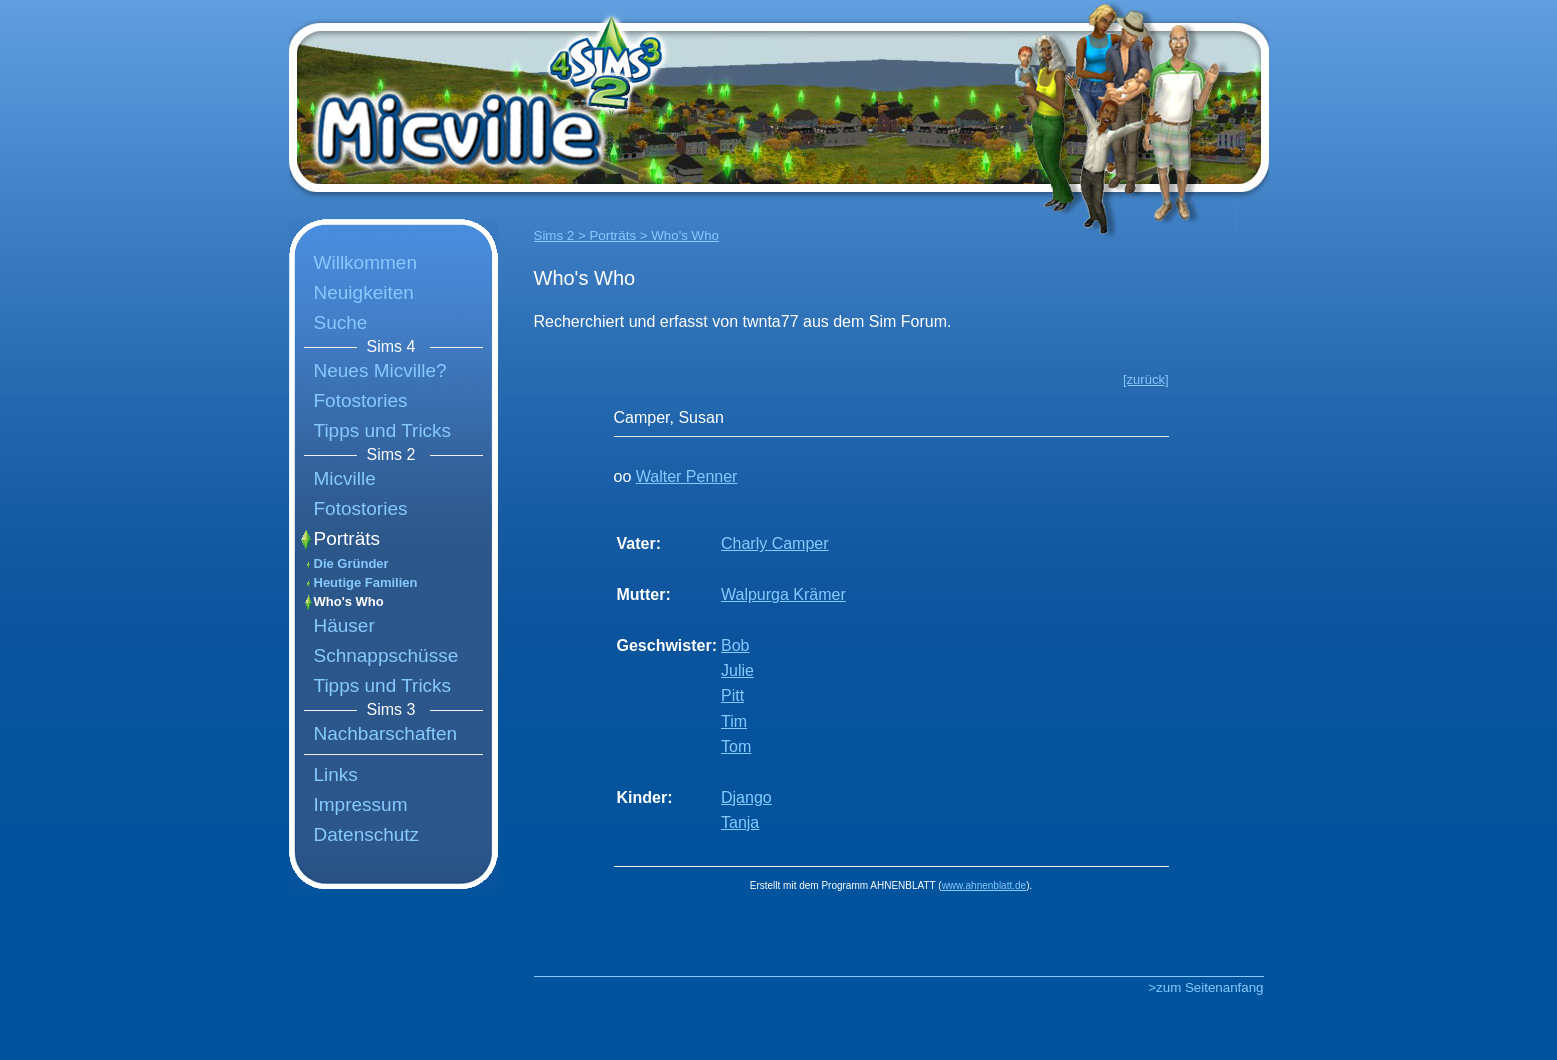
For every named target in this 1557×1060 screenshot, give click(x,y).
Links (336, 774)
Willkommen (365, 262)
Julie (737, 670)
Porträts (347, 538)
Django (746, 797)
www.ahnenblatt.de (984, 885)
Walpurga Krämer (783, 594)
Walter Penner (687, 476)
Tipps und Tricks (383, 430)
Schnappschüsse (386, 655)
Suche (341, 322)
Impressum (361, 804)
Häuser (344, 625)
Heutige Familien (366, 582)
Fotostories (361, 400)
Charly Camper (775, 543)
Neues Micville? (380, 370)
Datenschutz (367, 834)
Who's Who (349, 601)
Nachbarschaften (386, 733)
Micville (345, 478)
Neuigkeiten (364, 292)
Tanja (740, 822)
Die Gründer (351, 563)
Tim (734, 721)
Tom (736, 746)
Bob (735, 645)
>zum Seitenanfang (1205, 987)
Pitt (732, 695)
